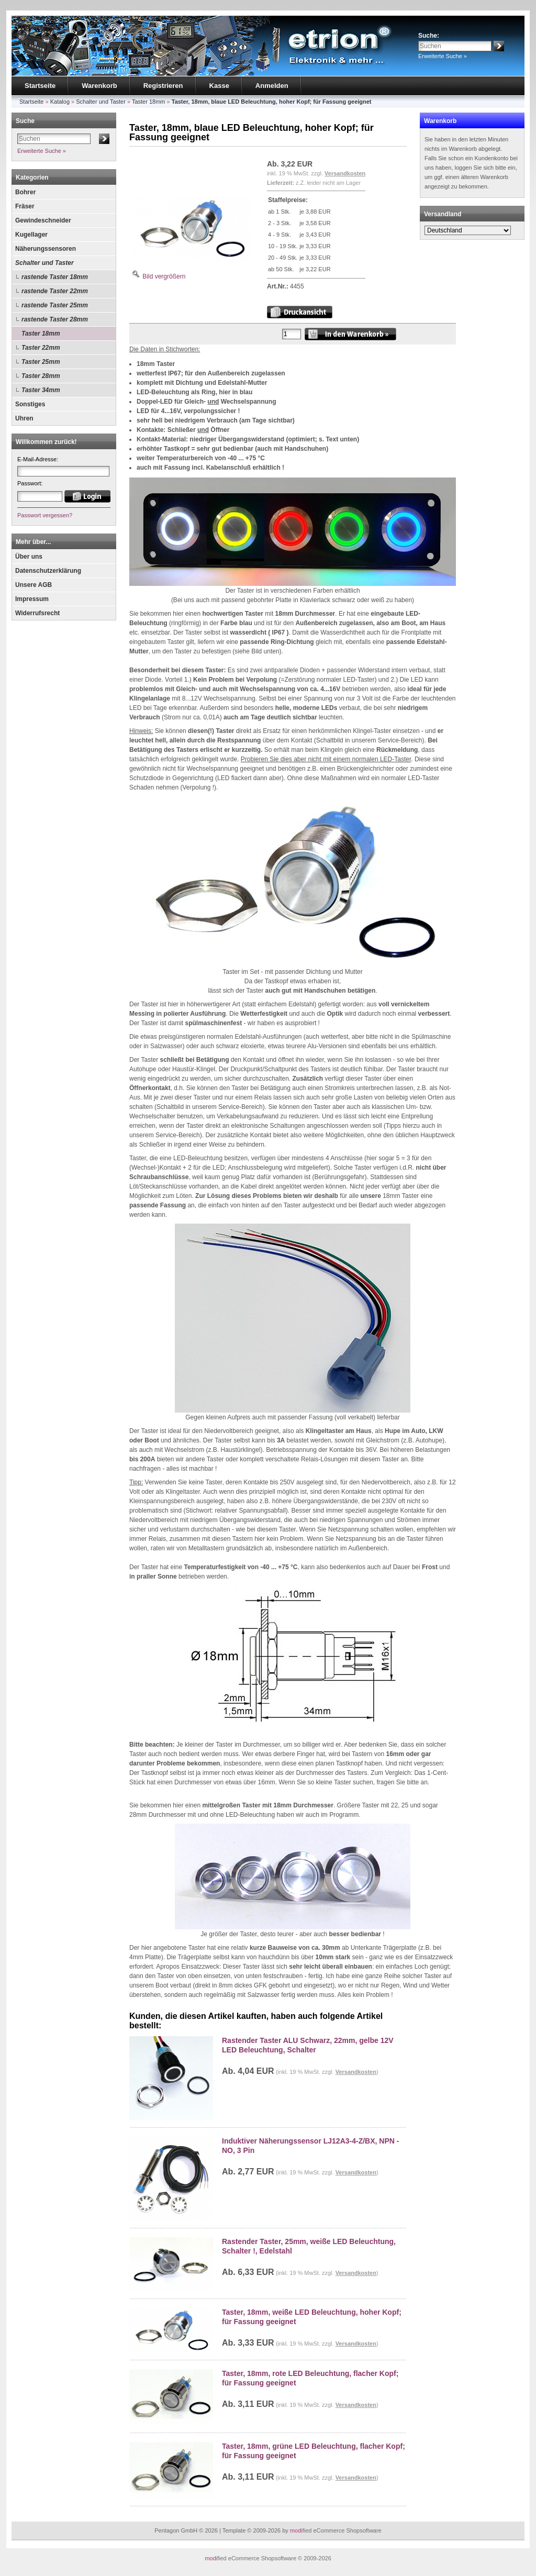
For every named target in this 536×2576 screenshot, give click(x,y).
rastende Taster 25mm (54, 305)
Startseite (40, 86)
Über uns (28, 556)
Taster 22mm (40, 347)
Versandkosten (345, 173)
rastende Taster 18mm (54, 277)
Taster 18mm (40, 333)
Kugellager (31, 234)
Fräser (25, 206)
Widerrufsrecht (37, 613)
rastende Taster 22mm (54, 291)
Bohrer (25, 192)
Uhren (24, 418)
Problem (377, 1994)
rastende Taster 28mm (54, 319)
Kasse (219, 86)
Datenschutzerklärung (48, 570)
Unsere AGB (33, 585)
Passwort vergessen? (44, 515)
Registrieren (163, 86)
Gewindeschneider (43, 220)
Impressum (32, 599)
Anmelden (271, 86)
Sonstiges (30, 404)
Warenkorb (99, 86)
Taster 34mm (40, 390)
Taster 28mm (40, 376)
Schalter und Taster (44, 263)
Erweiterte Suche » (442, 56)
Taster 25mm (40, 361)
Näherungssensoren (45, 248)
